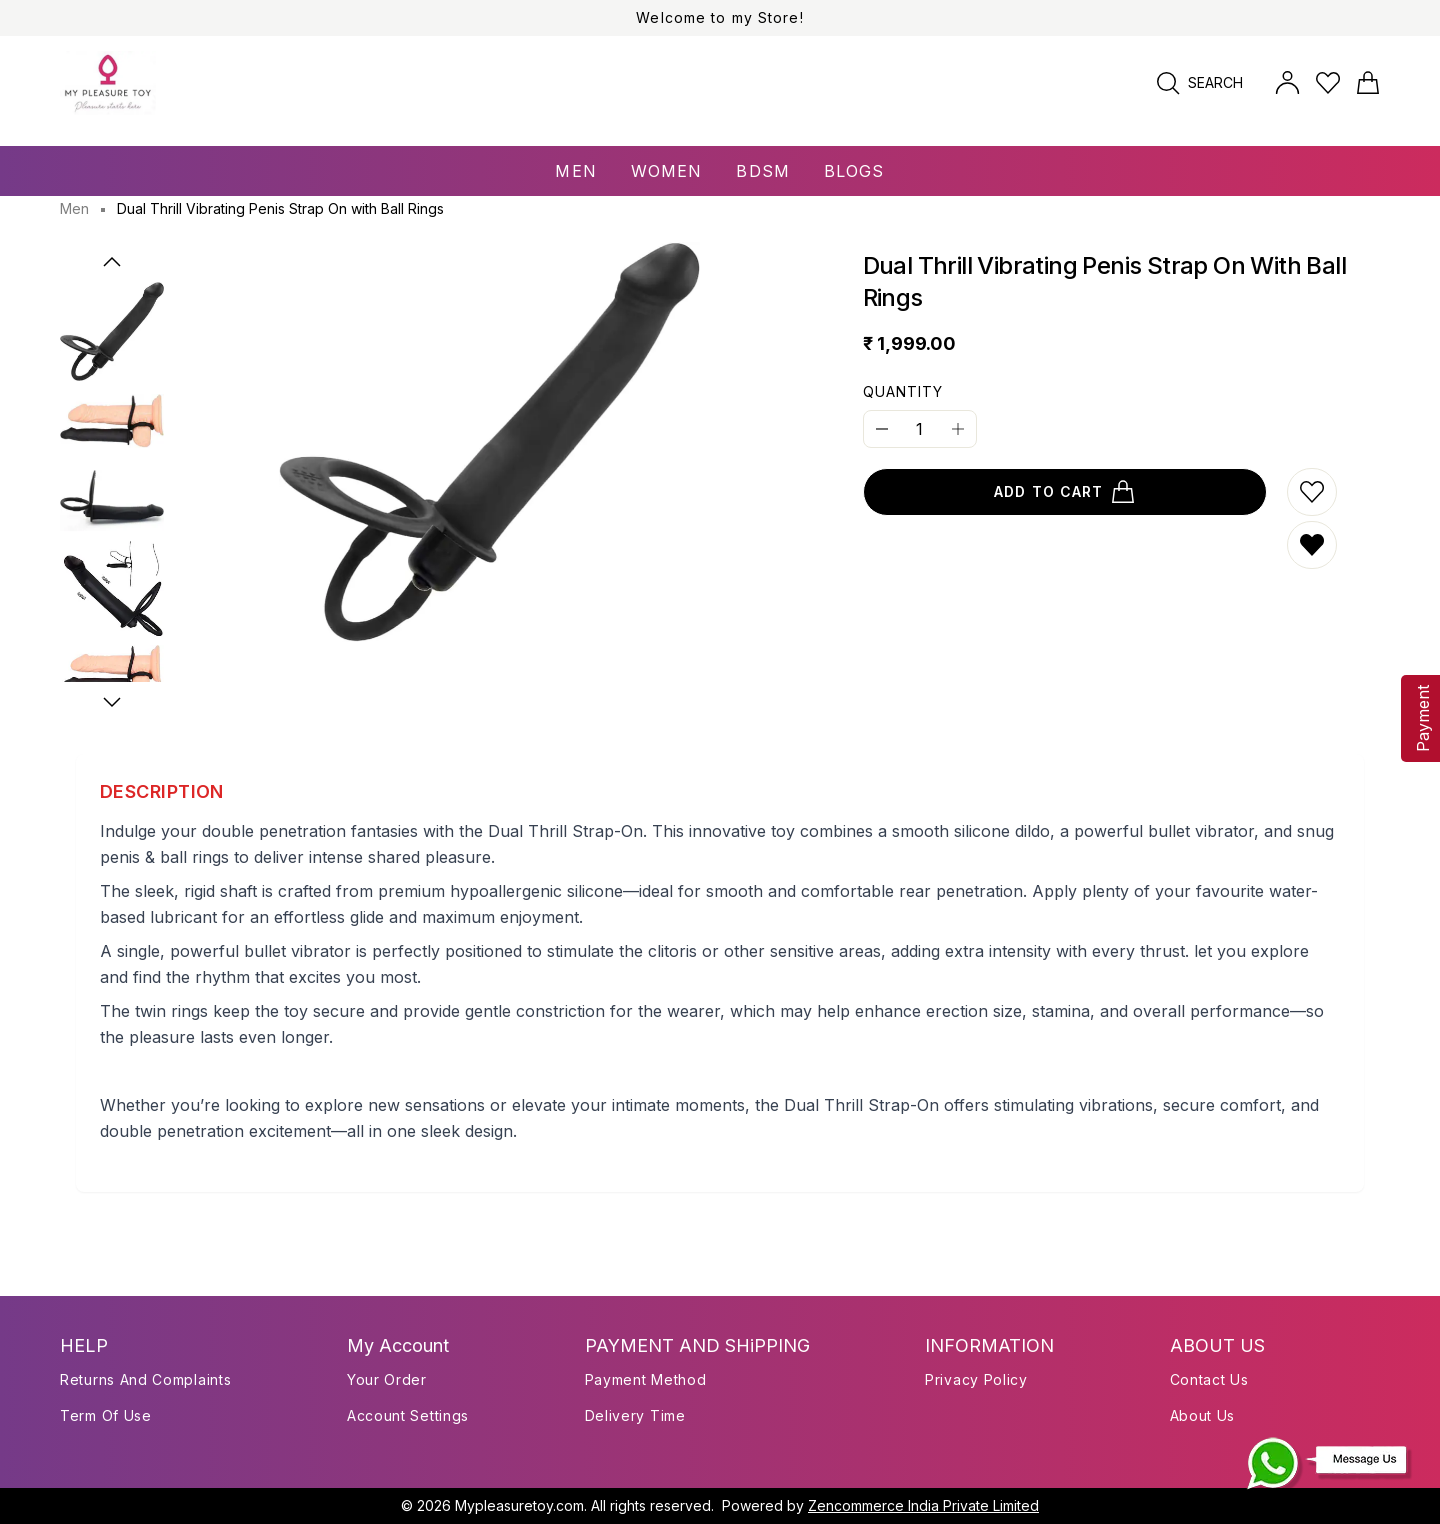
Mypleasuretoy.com (519, 1505)
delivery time (635, 1415)
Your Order (387, 1379)
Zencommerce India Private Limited (923, 1505)
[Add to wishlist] (1312, 492)
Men (74, 208)
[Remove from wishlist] (1312, 545)
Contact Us (1209, 1379)
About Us (1203, 1415)
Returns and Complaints (145, 1379)
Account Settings (408, 1415)
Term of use (106, 1415)
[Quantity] (920, 429)
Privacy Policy (976, 1379)
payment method (646, 1379)
